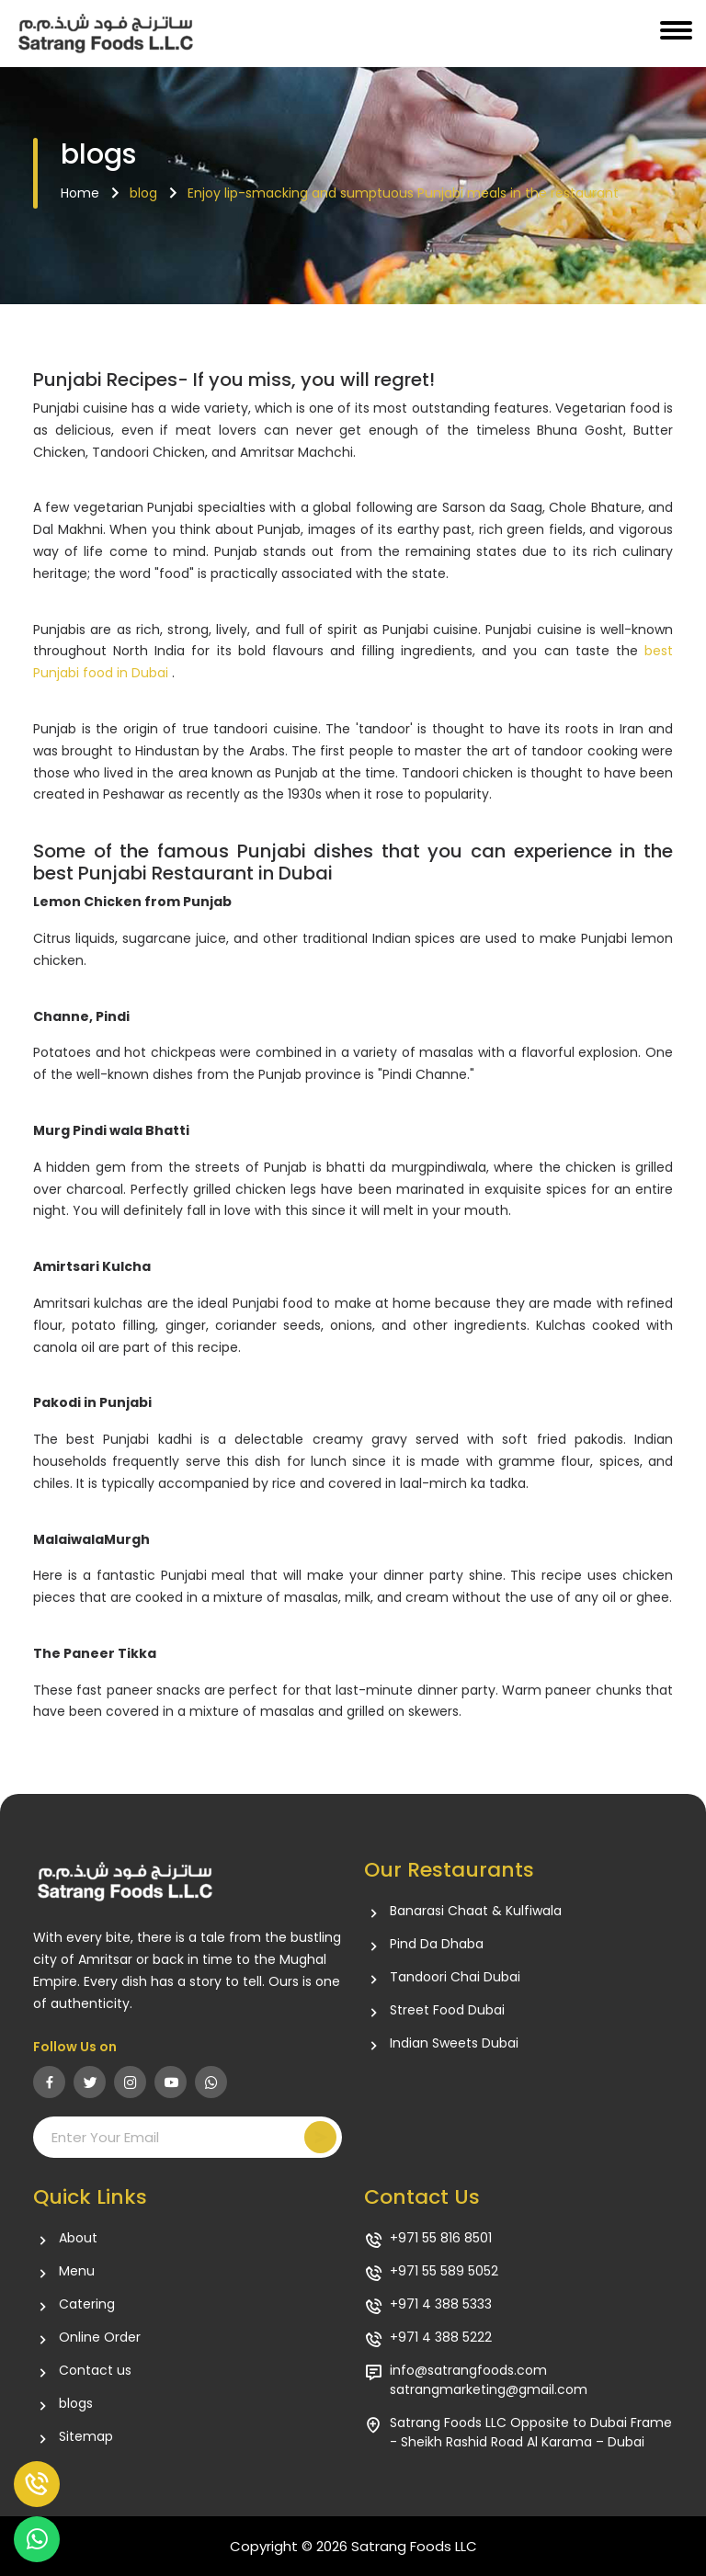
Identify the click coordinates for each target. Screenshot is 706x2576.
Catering (87, 2304)
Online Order (100, 2337)
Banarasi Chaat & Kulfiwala (476, 1911)
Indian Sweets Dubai (454, 2043)
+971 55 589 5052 (444, 2271)
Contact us (95, 2370)
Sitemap (86, 2436)
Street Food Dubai (447, 2010)
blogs (76, 2403)
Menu (77, 2271)
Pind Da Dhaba (437, 1944)
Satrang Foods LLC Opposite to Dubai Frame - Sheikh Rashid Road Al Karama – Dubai (531, 2432)
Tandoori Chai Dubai (455, 1977)
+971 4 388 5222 (441, 2337)
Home (80, 193)
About (78, 2238)
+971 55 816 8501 (441, 2238)
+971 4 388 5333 (441, 2304)
